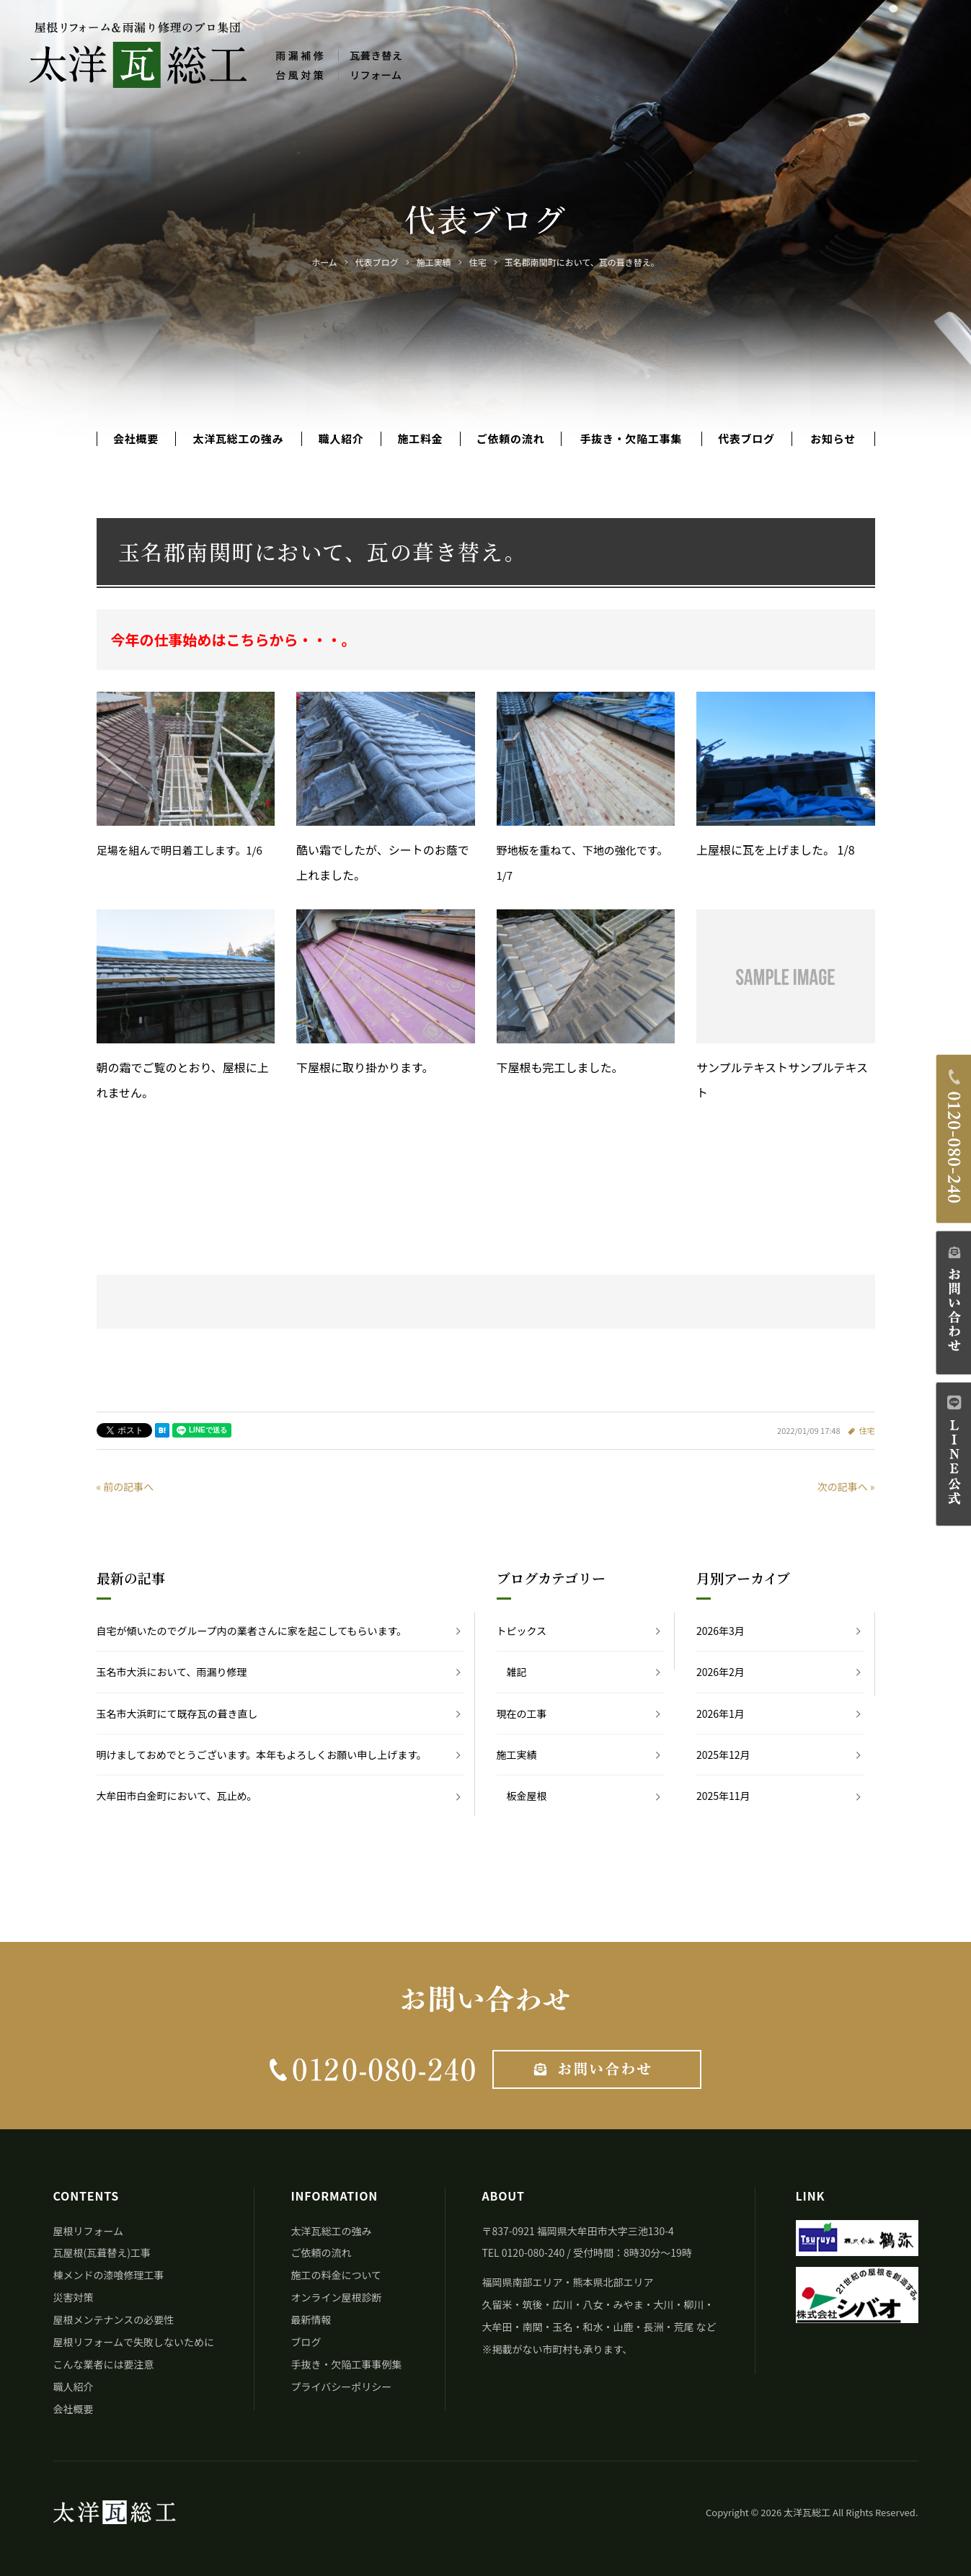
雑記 (517, 1671)
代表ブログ (746, 439)
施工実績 (517, 1754)
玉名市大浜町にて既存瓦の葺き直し (177, 1713)
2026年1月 (720, 1713)
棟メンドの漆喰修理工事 (108, 2275)
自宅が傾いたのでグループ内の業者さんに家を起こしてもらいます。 (252, 1630)
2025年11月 (723, 1795)
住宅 (867, 1430)
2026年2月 (720, 1671)
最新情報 (311, 2319)
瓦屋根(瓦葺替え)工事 (102, 2252)
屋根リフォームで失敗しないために (134, 2342)
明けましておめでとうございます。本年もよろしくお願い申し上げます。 (262, 1754)
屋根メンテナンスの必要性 (113, 2319)
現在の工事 (522, 1713)
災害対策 (73, 2297)
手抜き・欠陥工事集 (631, 439)
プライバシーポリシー (341, 2386)
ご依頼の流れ (510, 439)
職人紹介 (340, 439)
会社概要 (136, 439)
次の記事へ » (846, 1486)
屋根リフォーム (88, 2231)
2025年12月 (723, 1754)
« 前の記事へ (125, 1486)
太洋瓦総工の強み (237, 439)
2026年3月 (720, 1630)
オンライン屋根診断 (336, 2297)
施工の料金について (336, 2275)
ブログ (306, 2342)
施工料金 (420, 439)
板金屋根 (527, 1795)
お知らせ (833, 439)
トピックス (522, 1630)
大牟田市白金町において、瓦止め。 (177, 1795)
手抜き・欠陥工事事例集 (346, 2364)
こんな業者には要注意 (103, 2364)
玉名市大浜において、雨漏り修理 (172, 1671)
